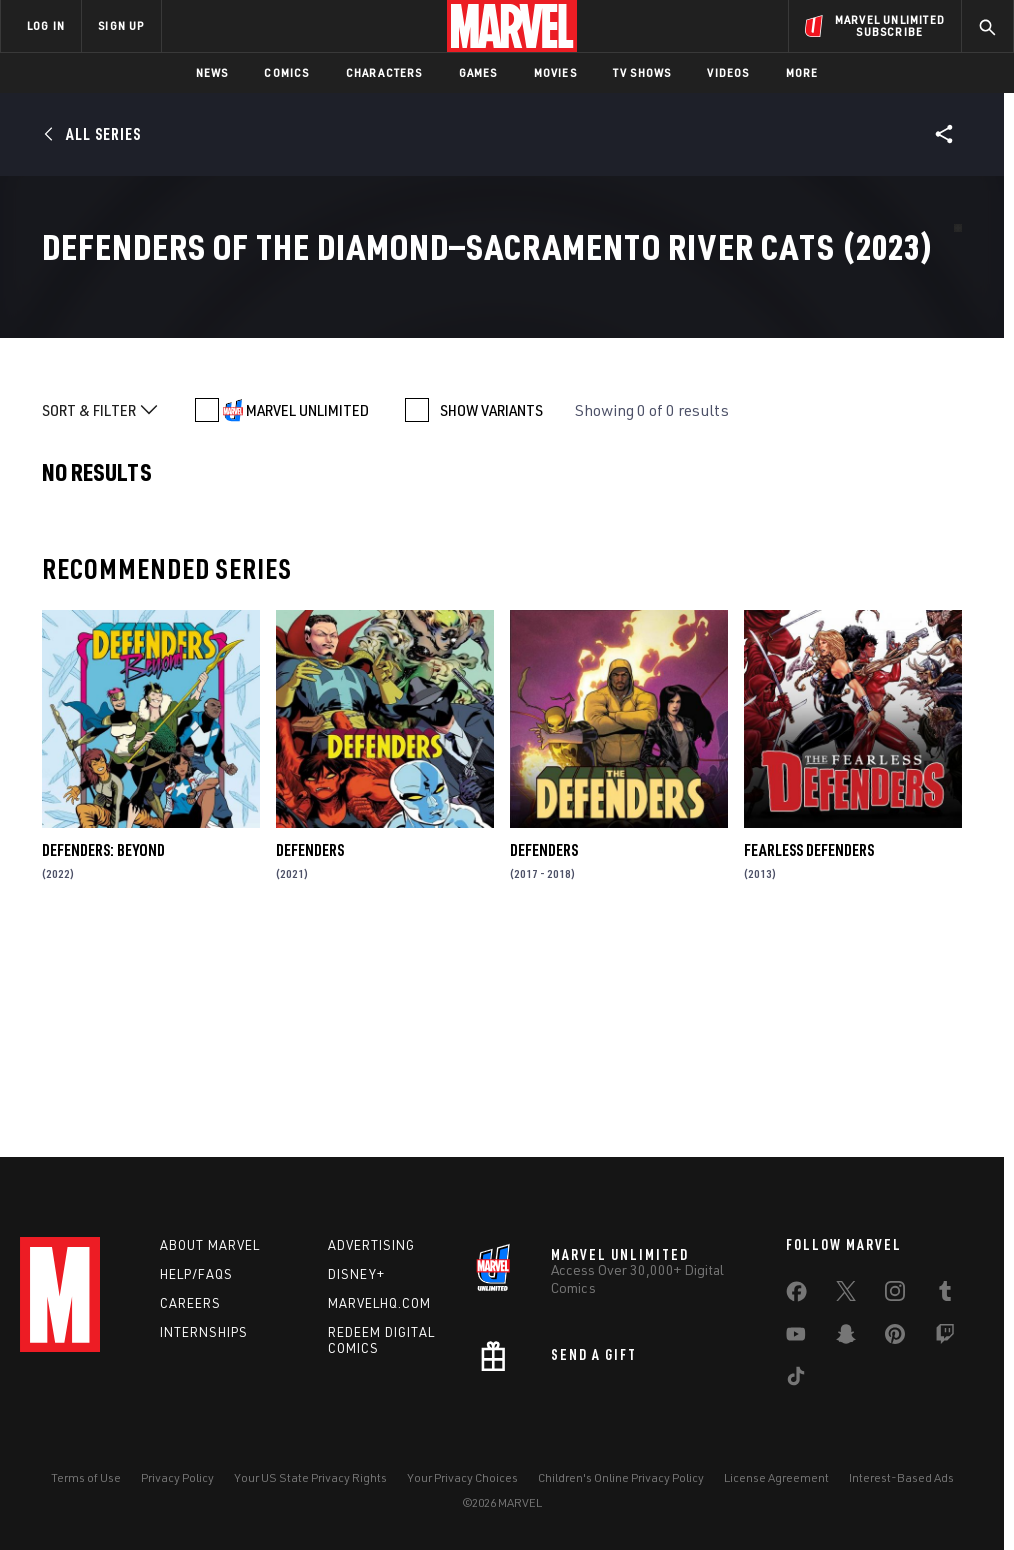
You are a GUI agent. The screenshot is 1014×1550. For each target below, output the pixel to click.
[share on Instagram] (895, 1295)
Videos (728, 72)
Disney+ (356, 1274)
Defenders (310, 1056)
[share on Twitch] (945, 1338)
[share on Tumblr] (945, 1295)
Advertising (371, 1245)
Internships (204, 1332)
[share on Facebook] (796, 1296)
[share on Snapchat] (846, 1338)
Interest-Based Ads (901, 1477)
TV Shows (642, 72)
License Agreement (776, 1477)
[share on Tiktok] (796, 1380)
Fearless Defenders (809, 1056)
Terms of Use (86, 1477)
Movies (555, 72)
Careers (190, 1303)
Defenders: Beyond (103, 1056)
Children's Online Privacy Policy (621, 1477)
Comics (286, 72)
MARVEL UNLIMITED (307, 616)
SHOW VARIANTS (491, 616)
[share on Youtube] (796, 1338)
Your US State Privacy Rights (310, 1477)
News (212, 72)
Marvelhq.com (379, 1303)
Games (478, 72)
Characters (384, 72)
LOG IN (46, 25)
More (802, 72)
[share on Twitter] (846, 1295)
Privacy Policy (177, 1477)
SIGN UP (121, 25)
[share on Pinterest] (895, 1338)
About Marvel (210, 1245)
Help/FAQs (196, 1274)
